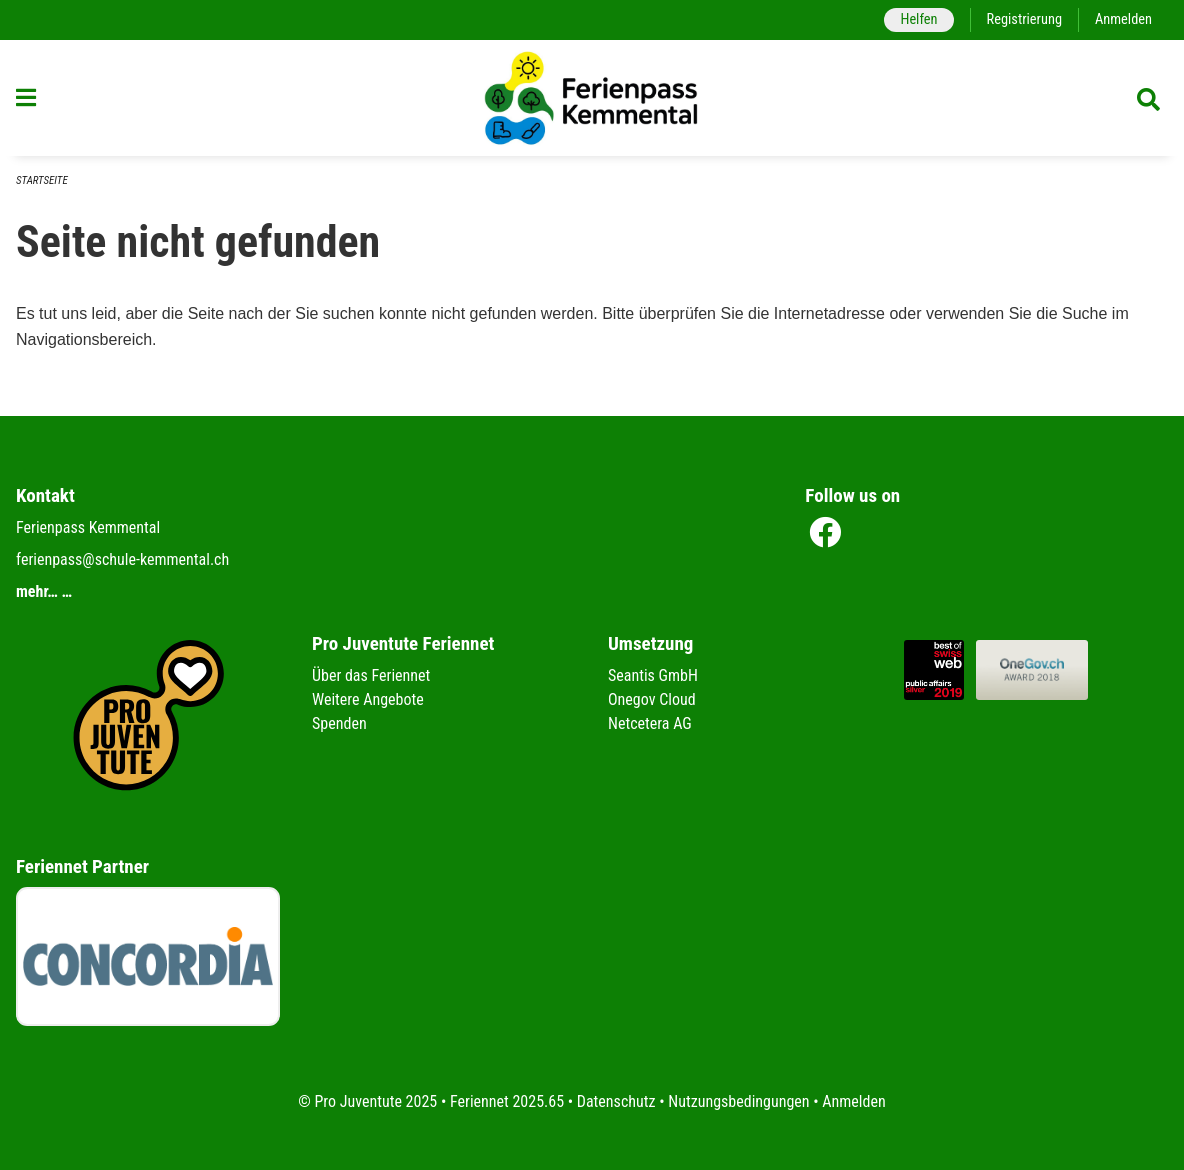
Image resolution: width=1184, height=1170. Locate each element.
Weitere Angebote (368, 699)
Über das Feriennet (371, 675)
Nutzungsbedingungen (738, 1101)
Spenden (339, 723)
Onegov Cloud (652, 699)
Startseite (42, 180)
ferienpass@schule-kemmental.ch (122, 559)
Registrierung (1024, 19)
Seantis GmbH (653, 675)
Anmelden (1123, 19)
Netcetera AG (650, 723)
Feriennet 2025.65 (507, 1101)
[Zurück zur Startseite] (592, 98)
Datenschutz (616, 1101)
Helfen (918, 19)
